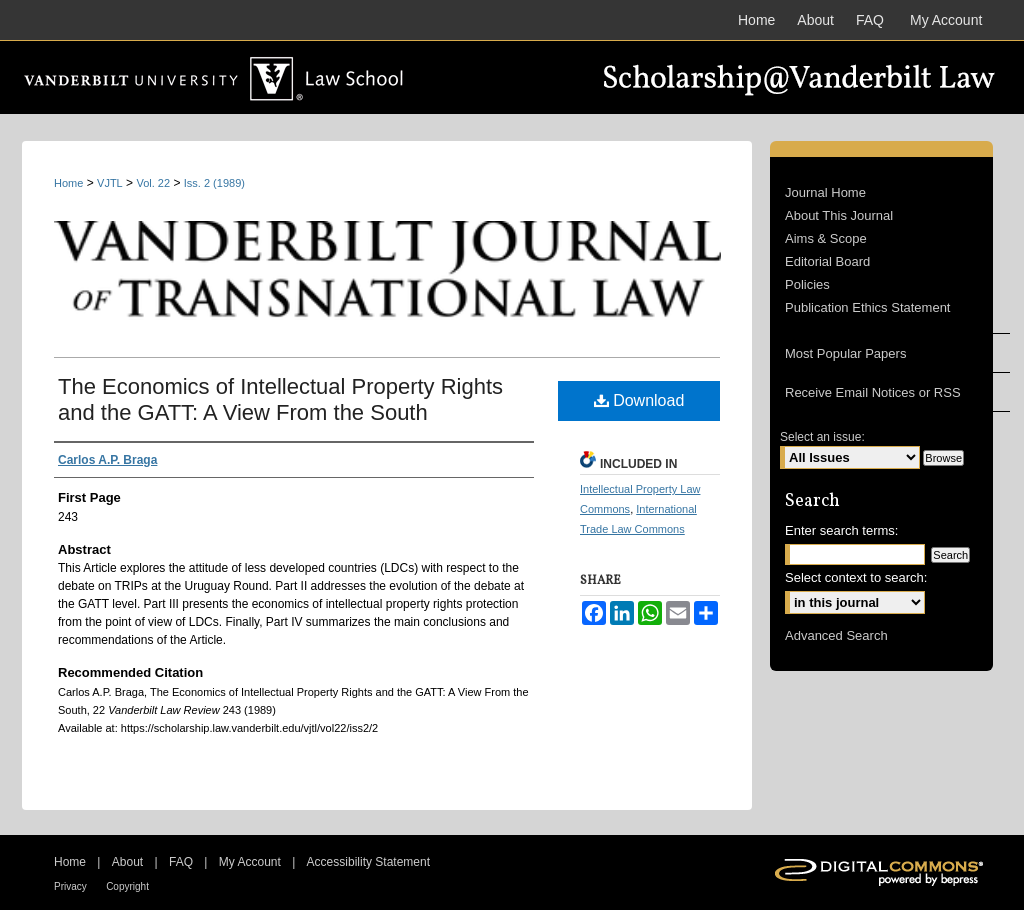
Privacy (70, 886)
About (127, 862)
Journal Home (825, 192)
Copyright (127, 886)
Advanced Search (836, 635)
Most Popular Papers (845, 353)
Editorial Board (827, 261)
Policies (807, 284)
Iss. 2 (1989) (214, 183)
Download (639, 400)
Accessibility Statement (368, 862)
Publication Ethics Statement (867, 307)
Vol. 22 (153, 183)
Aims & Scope (826, 238)
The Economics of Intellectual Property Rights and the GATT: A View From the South (280, 399)
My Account (250, 862)
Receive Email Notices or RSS (873, 392)
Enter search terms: (841, 530)
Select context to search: (856, 577)
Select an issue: (822, 437)
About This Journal (839, 215)
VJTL (110, 183)
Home (68, 183)
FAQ (181, 862)
